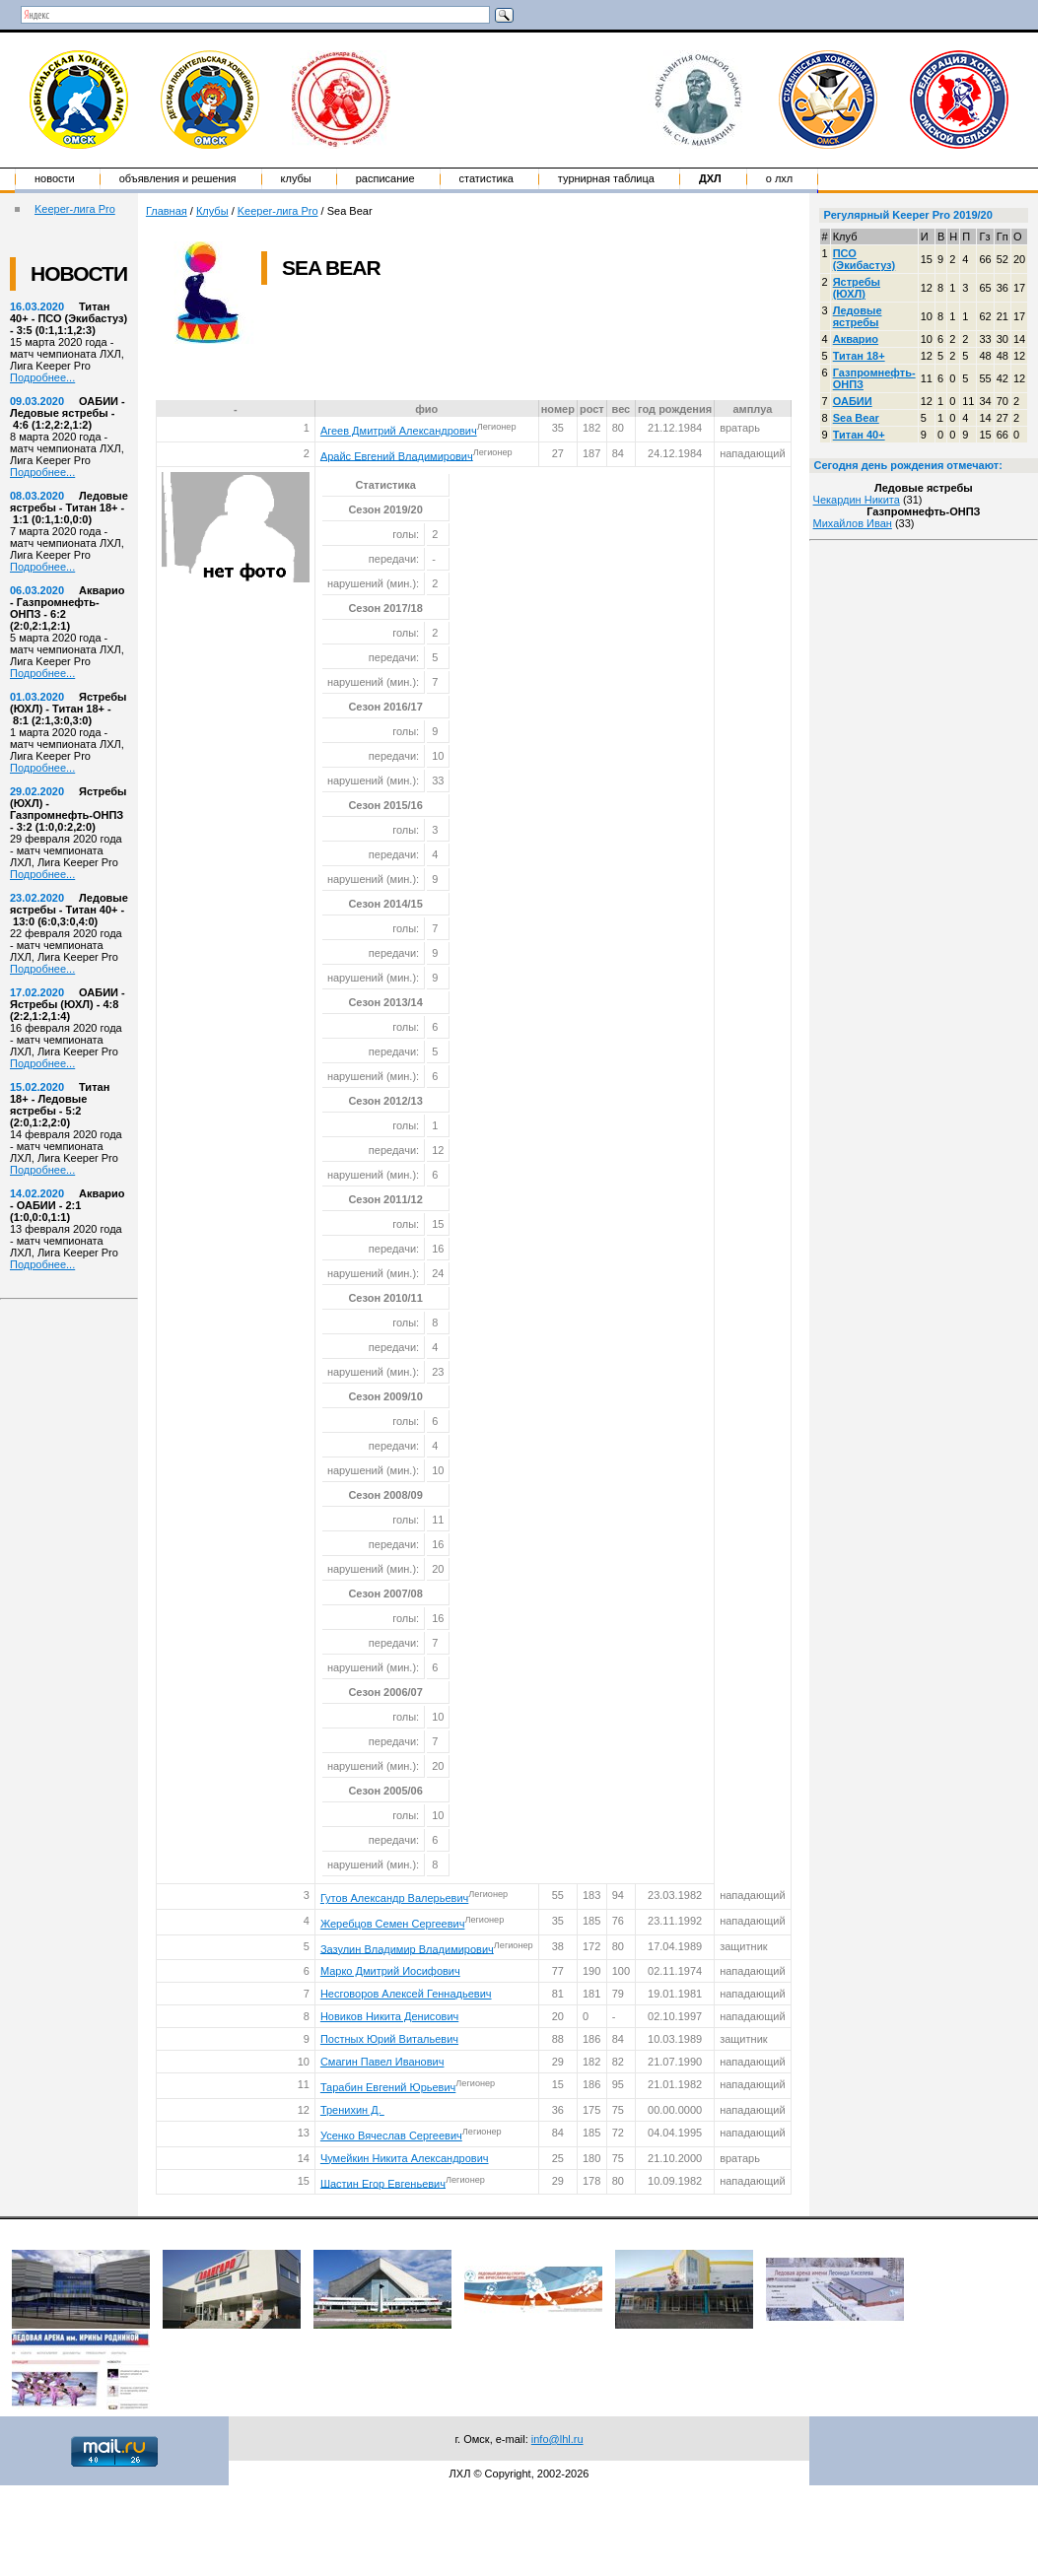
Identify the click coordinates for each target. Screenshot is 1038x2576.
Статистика (486, 178)
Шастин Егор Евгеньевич (383, 2183)
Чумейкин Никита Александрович (404, 2158)
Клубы (296, 178)
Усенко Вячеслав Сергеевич (391, 2135)
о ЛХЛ (780, 178)
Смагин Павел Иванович (382, 2062)
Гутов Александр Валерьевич (394, 1898)
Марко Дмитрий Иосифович (390, 1971)
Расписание (385, 178)
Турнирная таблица (606, 178)
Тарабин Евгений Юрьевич (387, 2087)
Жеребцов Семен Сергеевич (392, 1924)
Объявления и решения (178, 178)
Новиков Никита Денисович (389, 2016)
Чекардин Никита (856, 500)
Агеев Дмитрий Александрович (398, 431)
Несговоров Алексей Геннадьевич (406, 1994)
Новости (55, 178)
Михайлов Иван (852, 523)
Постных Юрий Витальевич (389, 2039)
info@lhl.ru (557, 2439)
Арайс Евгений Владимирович (396, 455)
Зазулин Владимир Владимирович (407, 1948)
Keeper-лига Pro (75, 209)
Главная (166, 211)
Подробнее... (42, 377)
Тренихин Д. (352, 2110)
